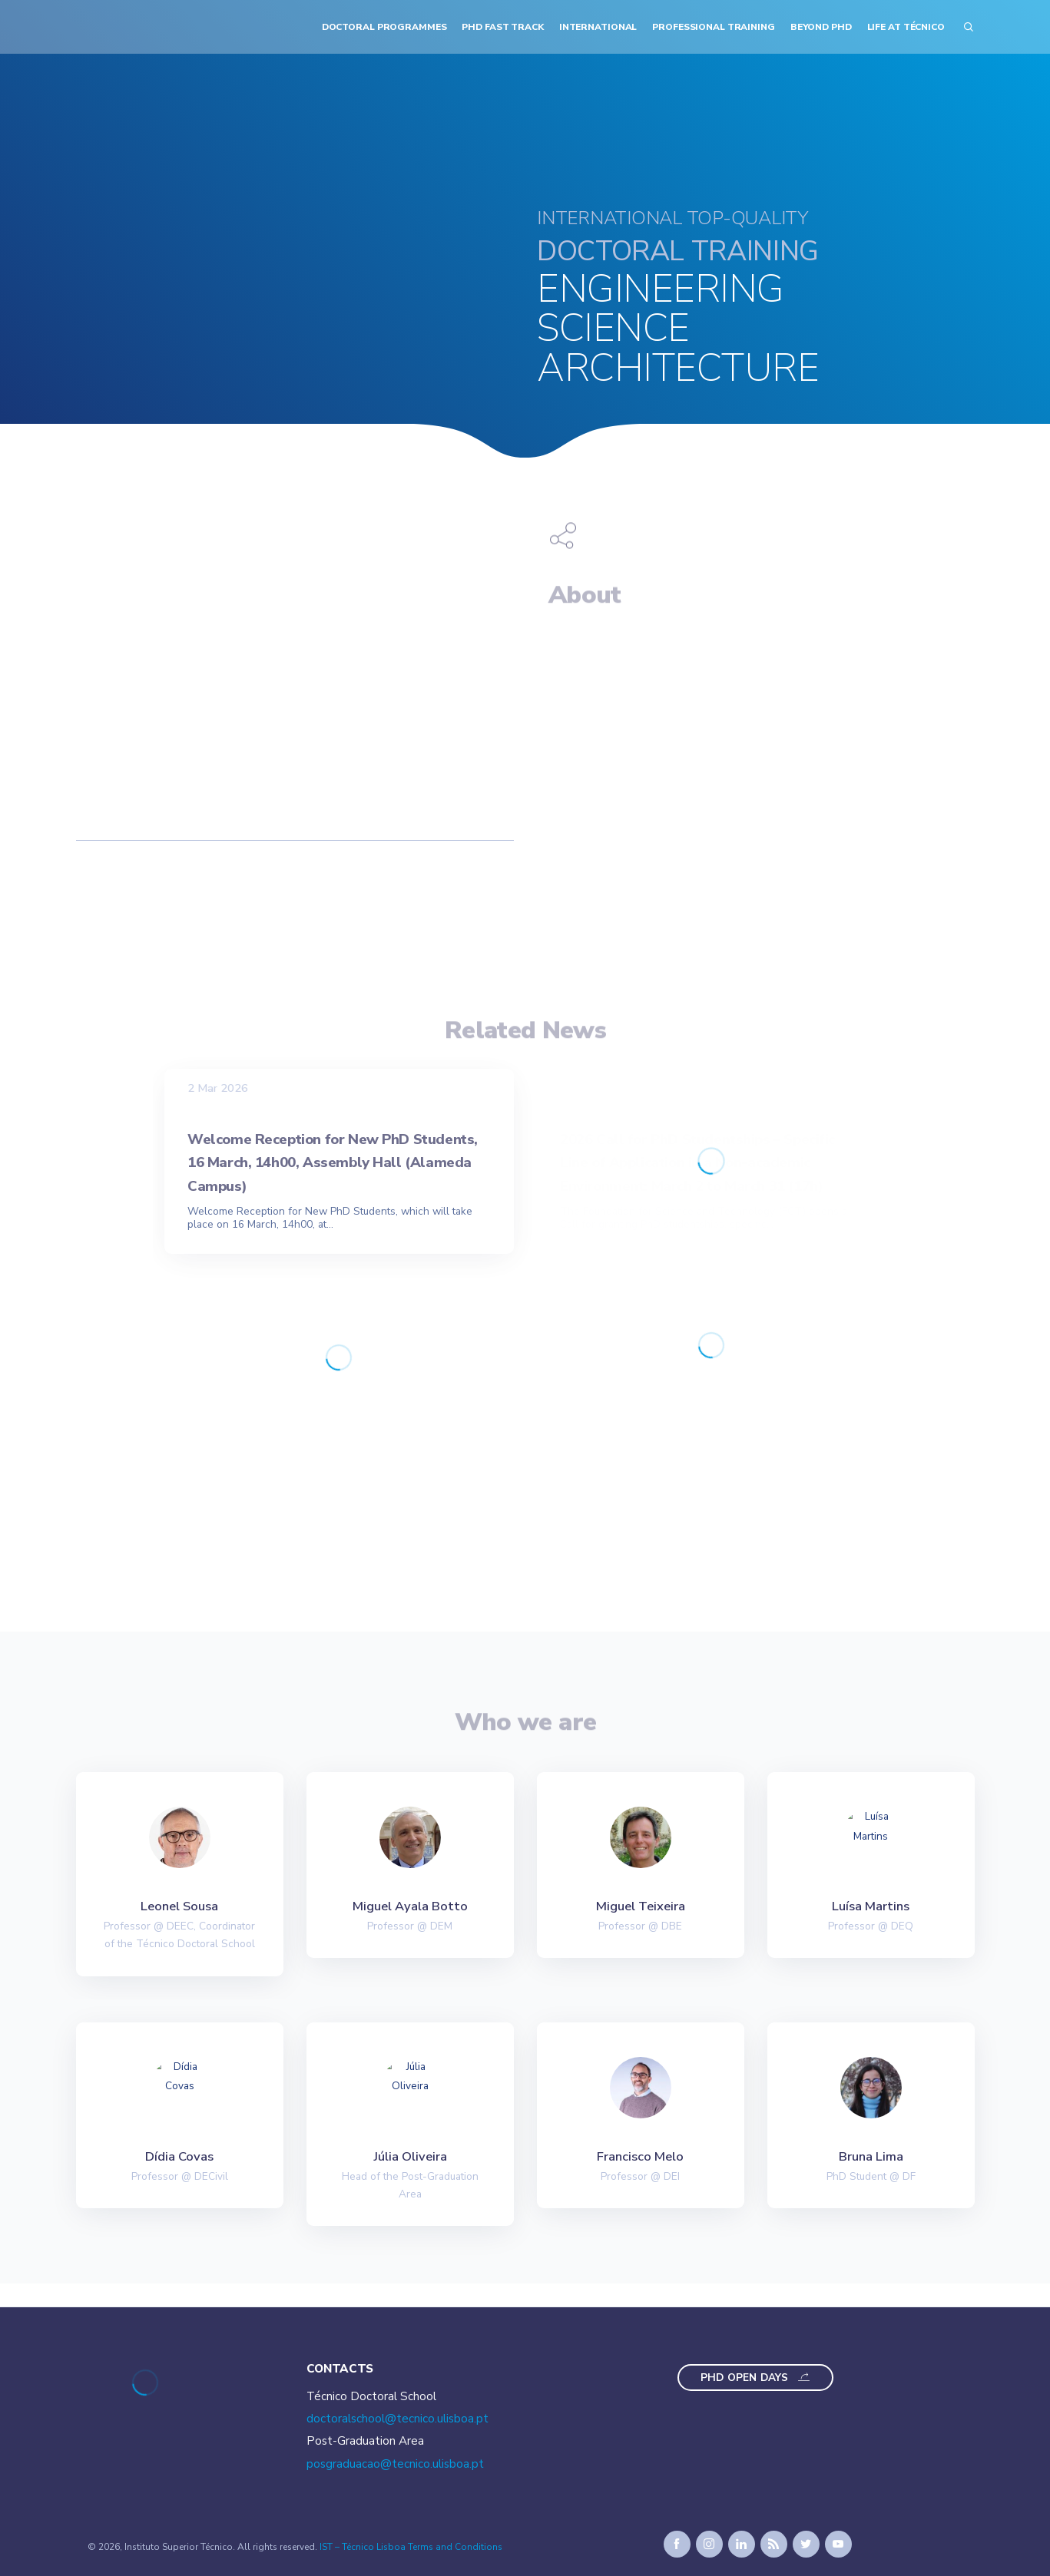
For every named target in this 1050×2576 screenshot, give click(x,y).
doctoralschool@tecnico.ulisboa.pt (397, 2418)
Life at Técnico (906, 27)
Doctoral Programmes (384, 27)
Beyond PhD (821, 27)
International (598, 27)
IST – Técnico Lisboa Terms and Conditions (411, 2547)
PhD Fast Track (502, 27)
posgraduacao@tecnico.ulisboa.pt (395, 2464)
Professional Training (713, 27)
